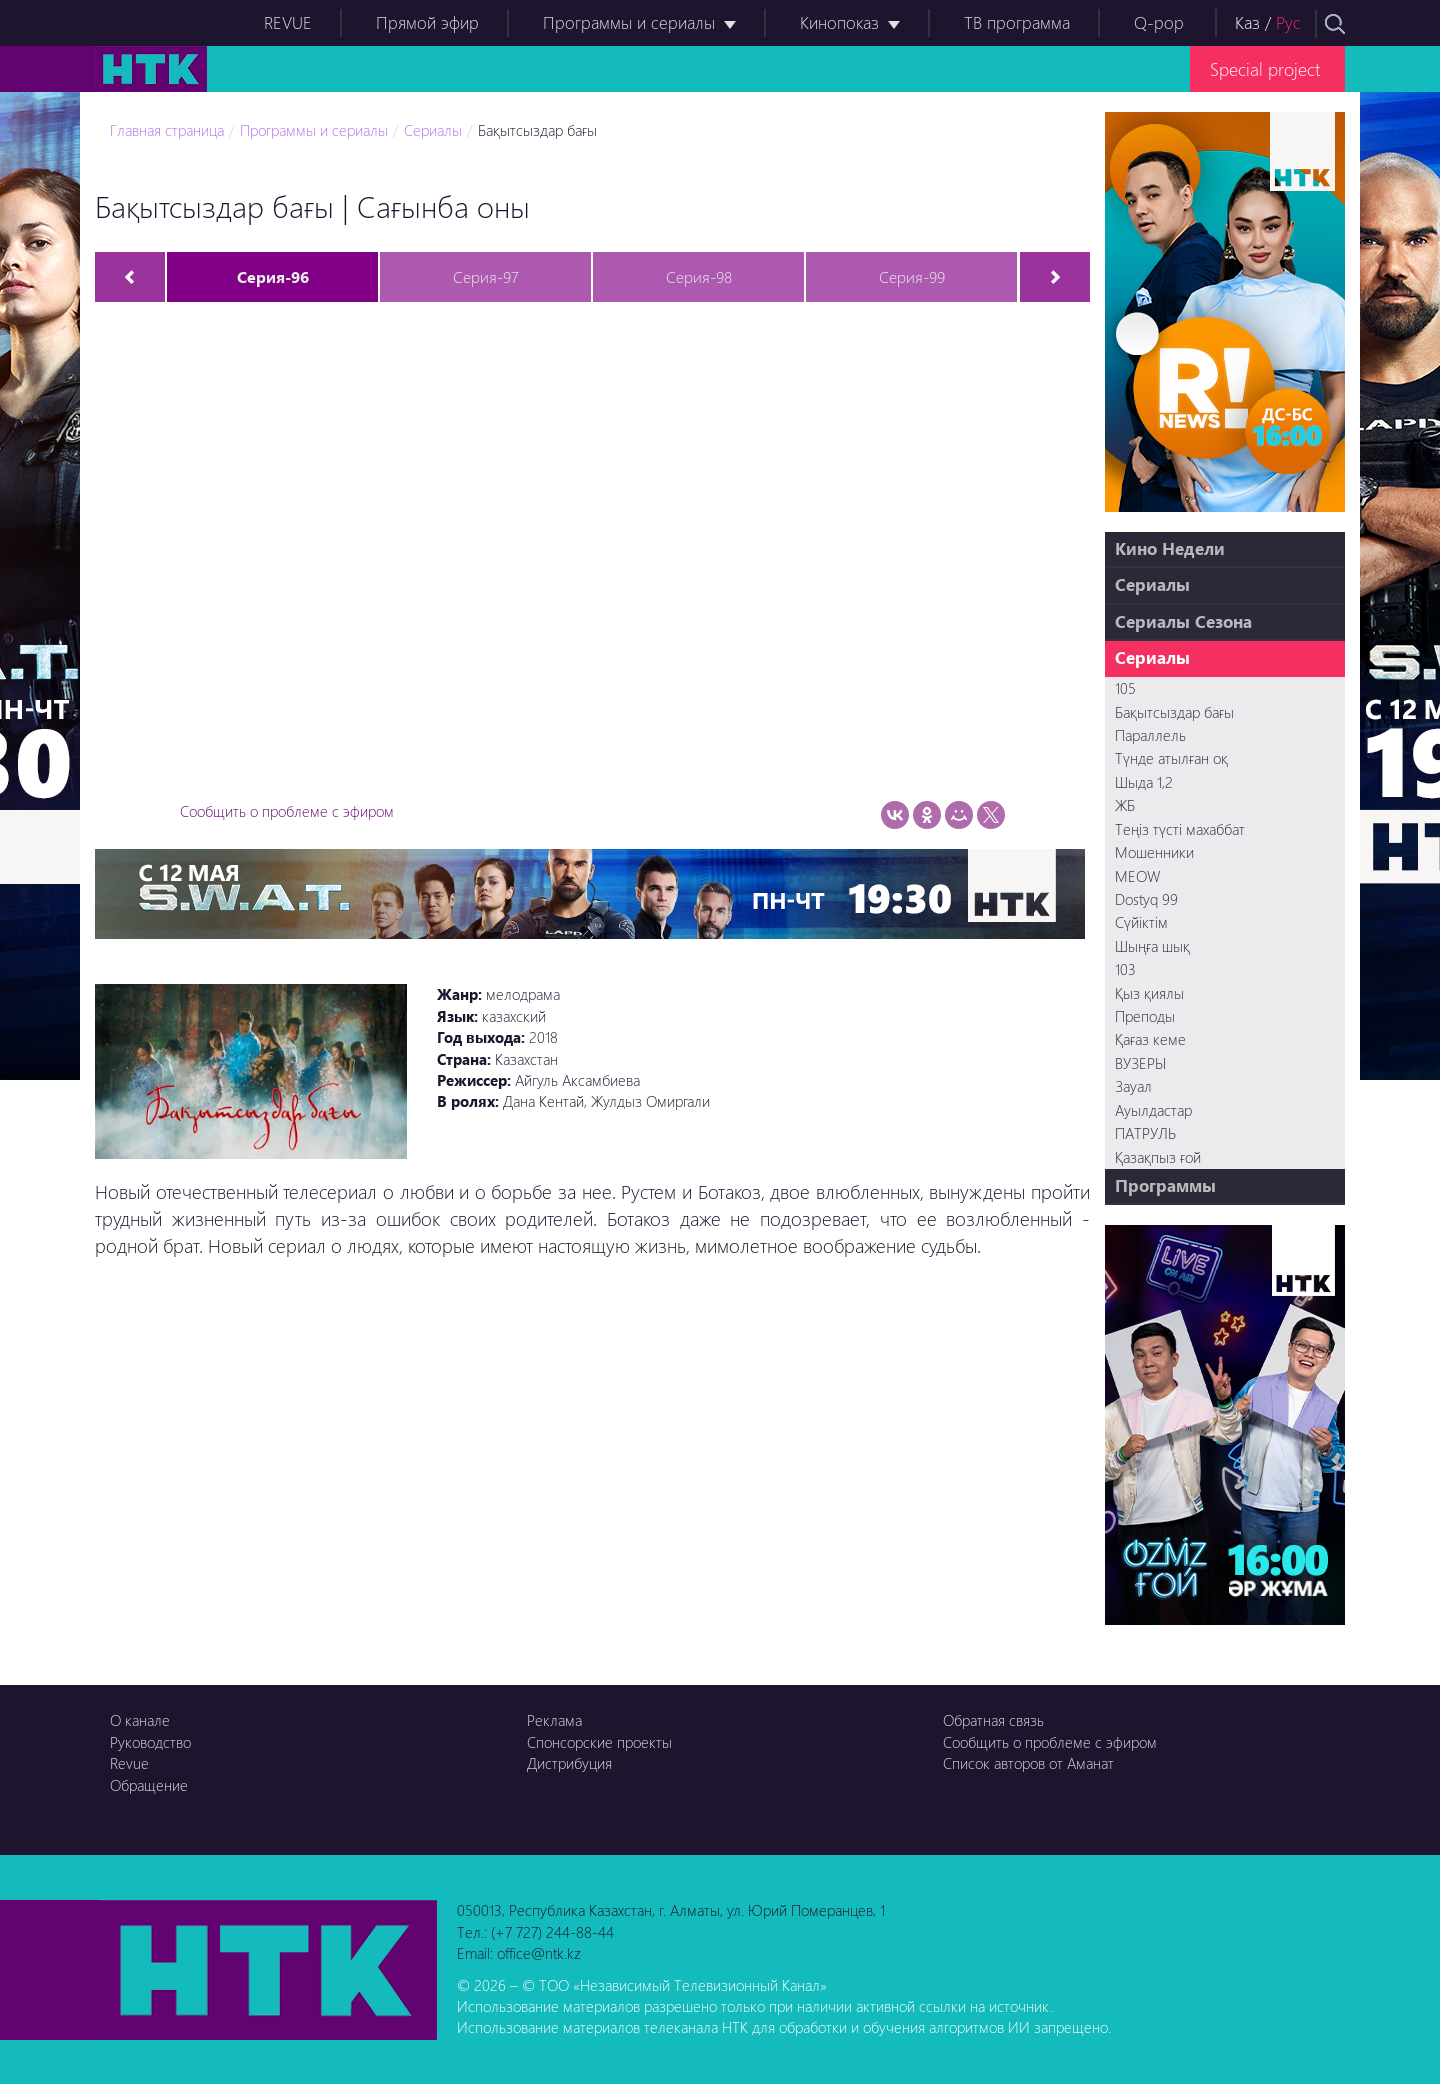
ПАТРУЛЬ (1145, 1133)
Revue (129, 1763)
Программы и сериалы (629, 22)
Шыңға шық (1152, 946)
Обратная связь (993, 1720)
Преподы (1145, 1016)
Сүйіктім (1141, 922)
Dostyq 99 (1146, 899)
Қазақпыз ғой (1158, 1157)
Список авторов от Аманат (1028, 1763)
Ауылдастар (1153, 1110)
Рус (1288, 22)
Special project (1265, 68)
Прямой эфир (427, 22)
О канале (140, 1720)
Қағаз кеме (1150, 1039)
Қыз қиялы (1149, 993)
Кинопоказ (839, 22)
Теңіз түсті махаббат (1180, 829)
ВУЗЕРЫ (1140, 1063)
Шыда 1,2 (1144, 782)
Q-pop (1159, 22)
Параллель (1150, 735)
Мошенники (1154, 852)
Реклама (554, 1720)
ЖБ (1125, 805)
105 (1125, 688)
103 (1125, 969)
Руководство (150, 1742)
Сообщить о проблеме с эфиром (287, 811)
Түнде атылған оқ (1171, 758)
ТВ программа (1017, 22)
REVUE (288, 22)
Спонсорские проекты (599, 1742)
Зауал (1133, 1086)
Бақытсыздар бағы (537, 130)
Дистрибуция (569, 1763)
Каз (1247, 22)
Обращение (149, 1785)
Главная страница (167, 130)
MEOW (1137, 876)
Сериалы (433, 130)
